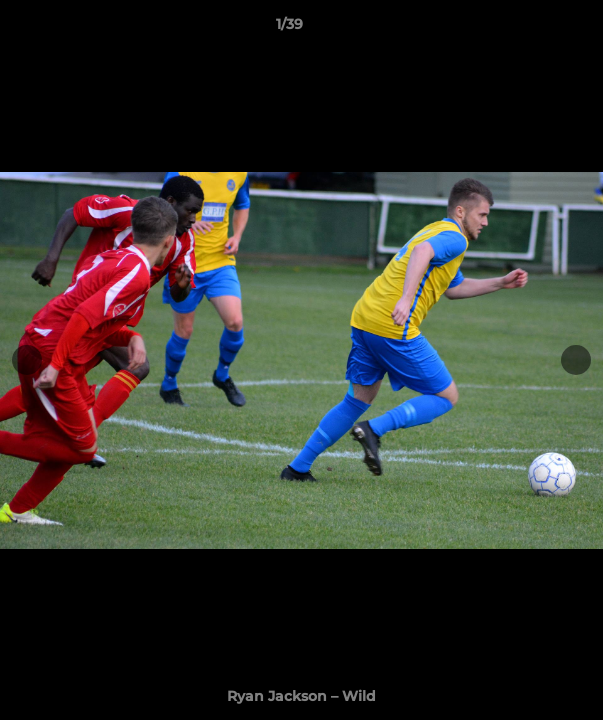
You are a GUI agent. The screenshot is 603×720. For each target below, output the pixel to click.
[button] (531, 29)
